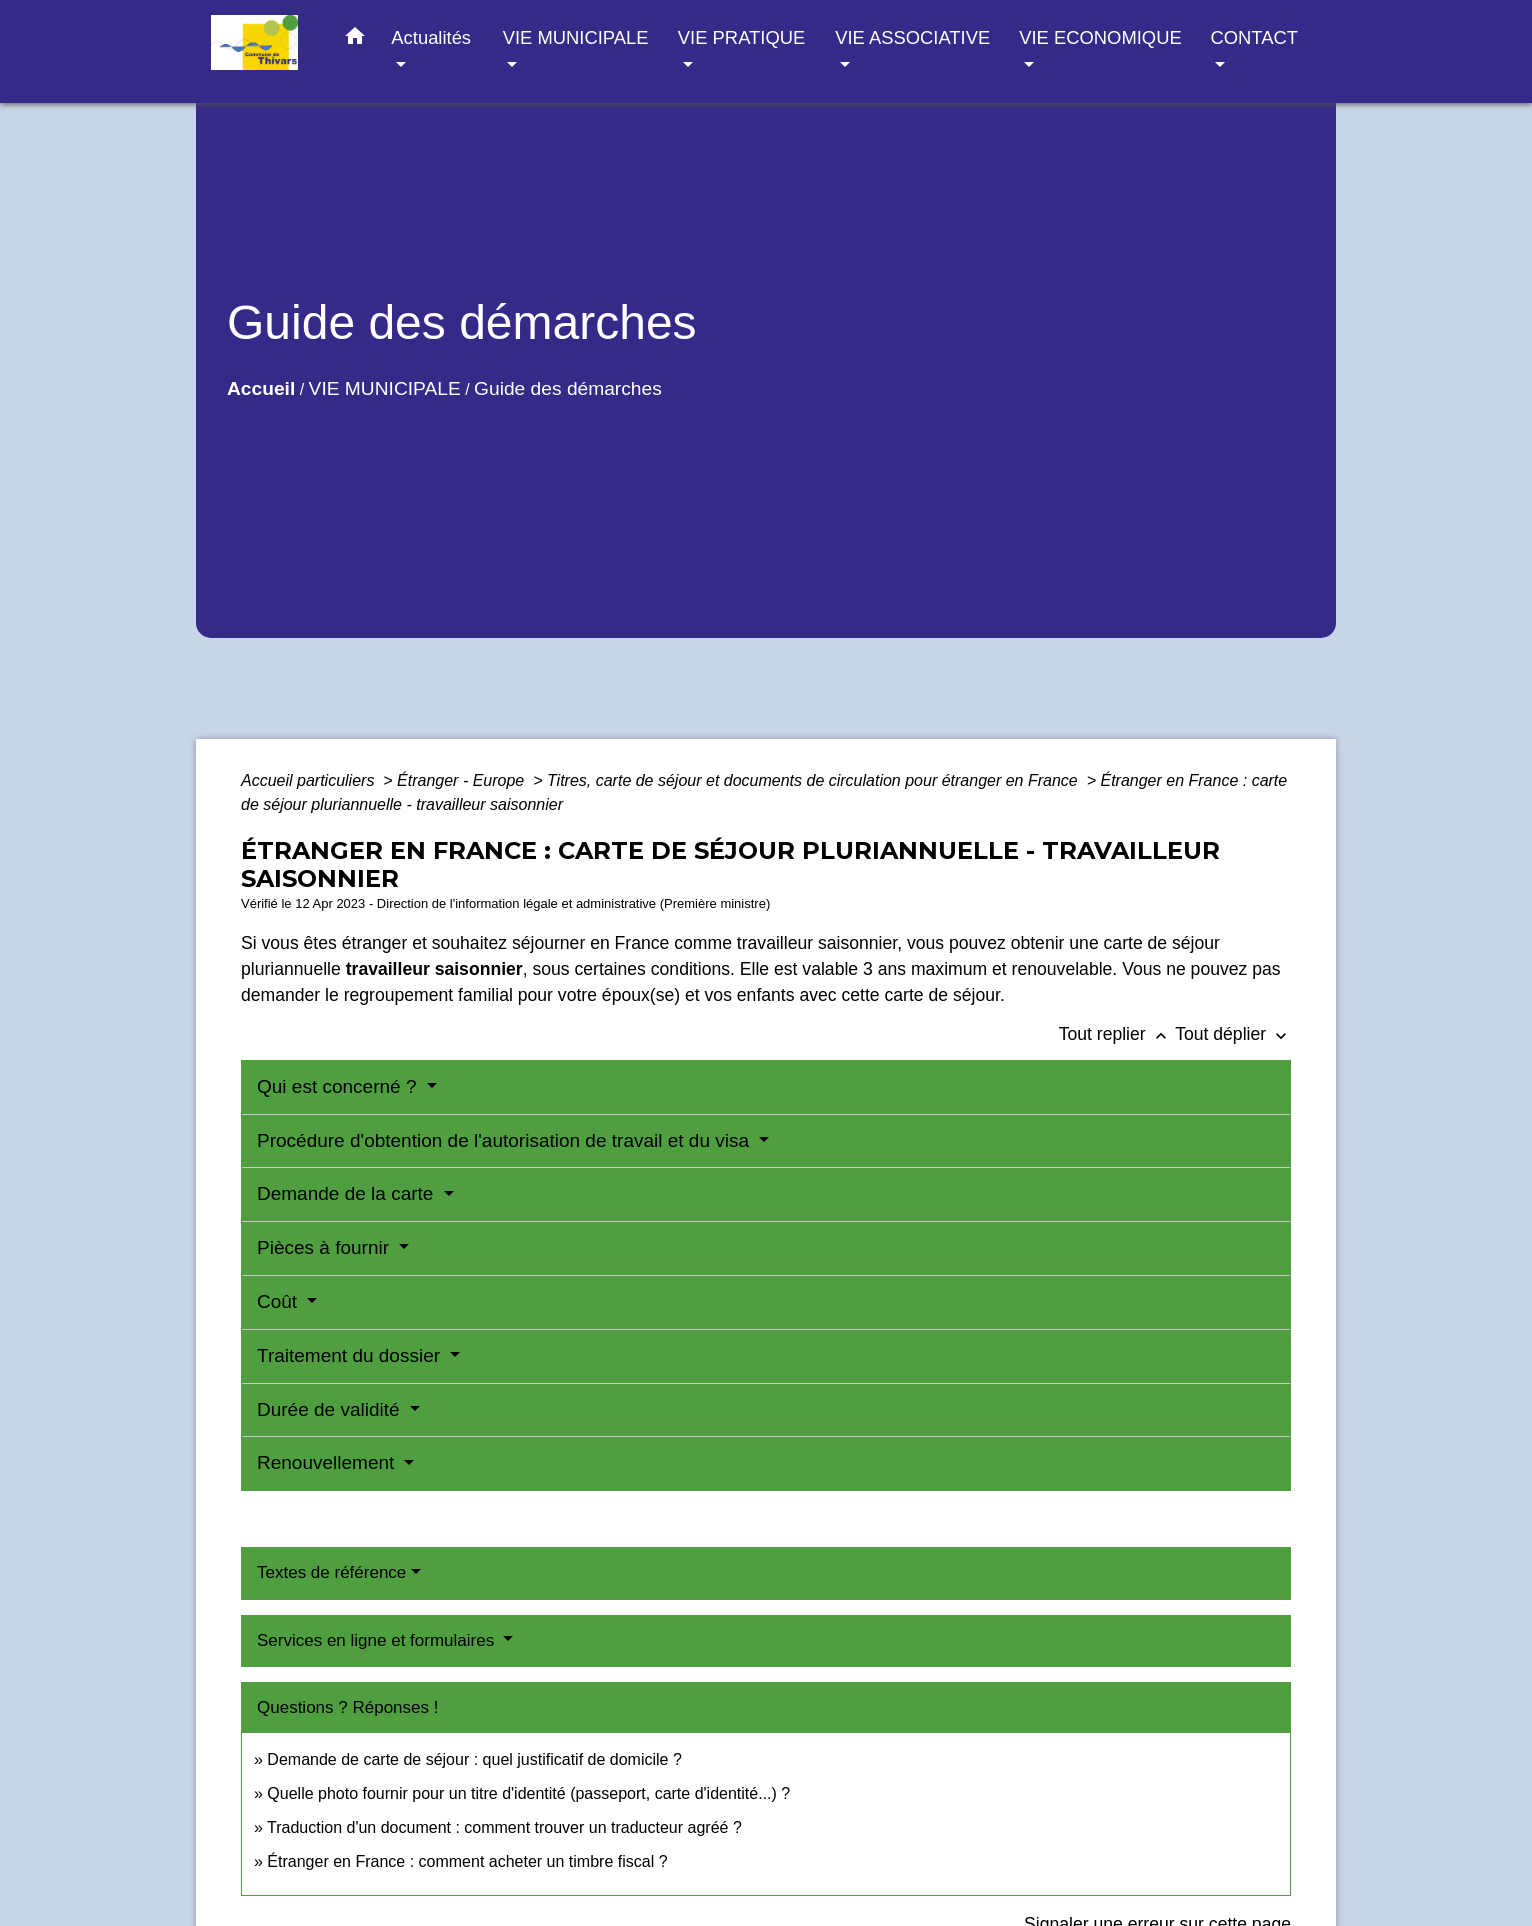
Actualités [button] (431, 37)
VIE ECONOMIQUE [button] (1100, 37)
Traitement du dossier (351, 1355)
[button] (355, 40)
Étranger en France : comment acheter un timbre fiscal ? (467, 1861)
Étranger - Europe (463, 780)
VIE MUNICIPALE (385, 388)
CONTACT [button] (1253, 37)
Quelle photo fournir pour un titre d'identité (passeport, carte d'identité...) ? (528, 1793)
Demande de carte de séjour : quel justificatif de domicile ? (474, 1759)
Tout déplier (1233, 1034)
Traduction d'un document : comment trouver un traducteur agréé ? (504, 1827)
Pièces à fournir (325, 1247)
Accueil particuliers (310, 780)
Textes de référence (331, 1572)
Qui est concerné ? (339, 1086)
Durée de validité (331, 1409)
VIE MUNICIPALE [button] (576, 37)
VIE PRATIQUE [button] (741, 37)
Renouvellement (328, 1462)
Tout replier (1117, 1034)
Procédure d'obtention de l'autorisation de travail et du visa (505, 1140)
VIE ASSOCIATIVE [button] (912, 37)
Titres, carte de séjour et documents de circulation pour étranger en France (814, 780)
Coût (279, 1301)
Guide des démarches (568, 388)
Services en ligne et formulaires (378, 1640)
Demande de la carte (348, 1193)
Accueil (261, 388)
